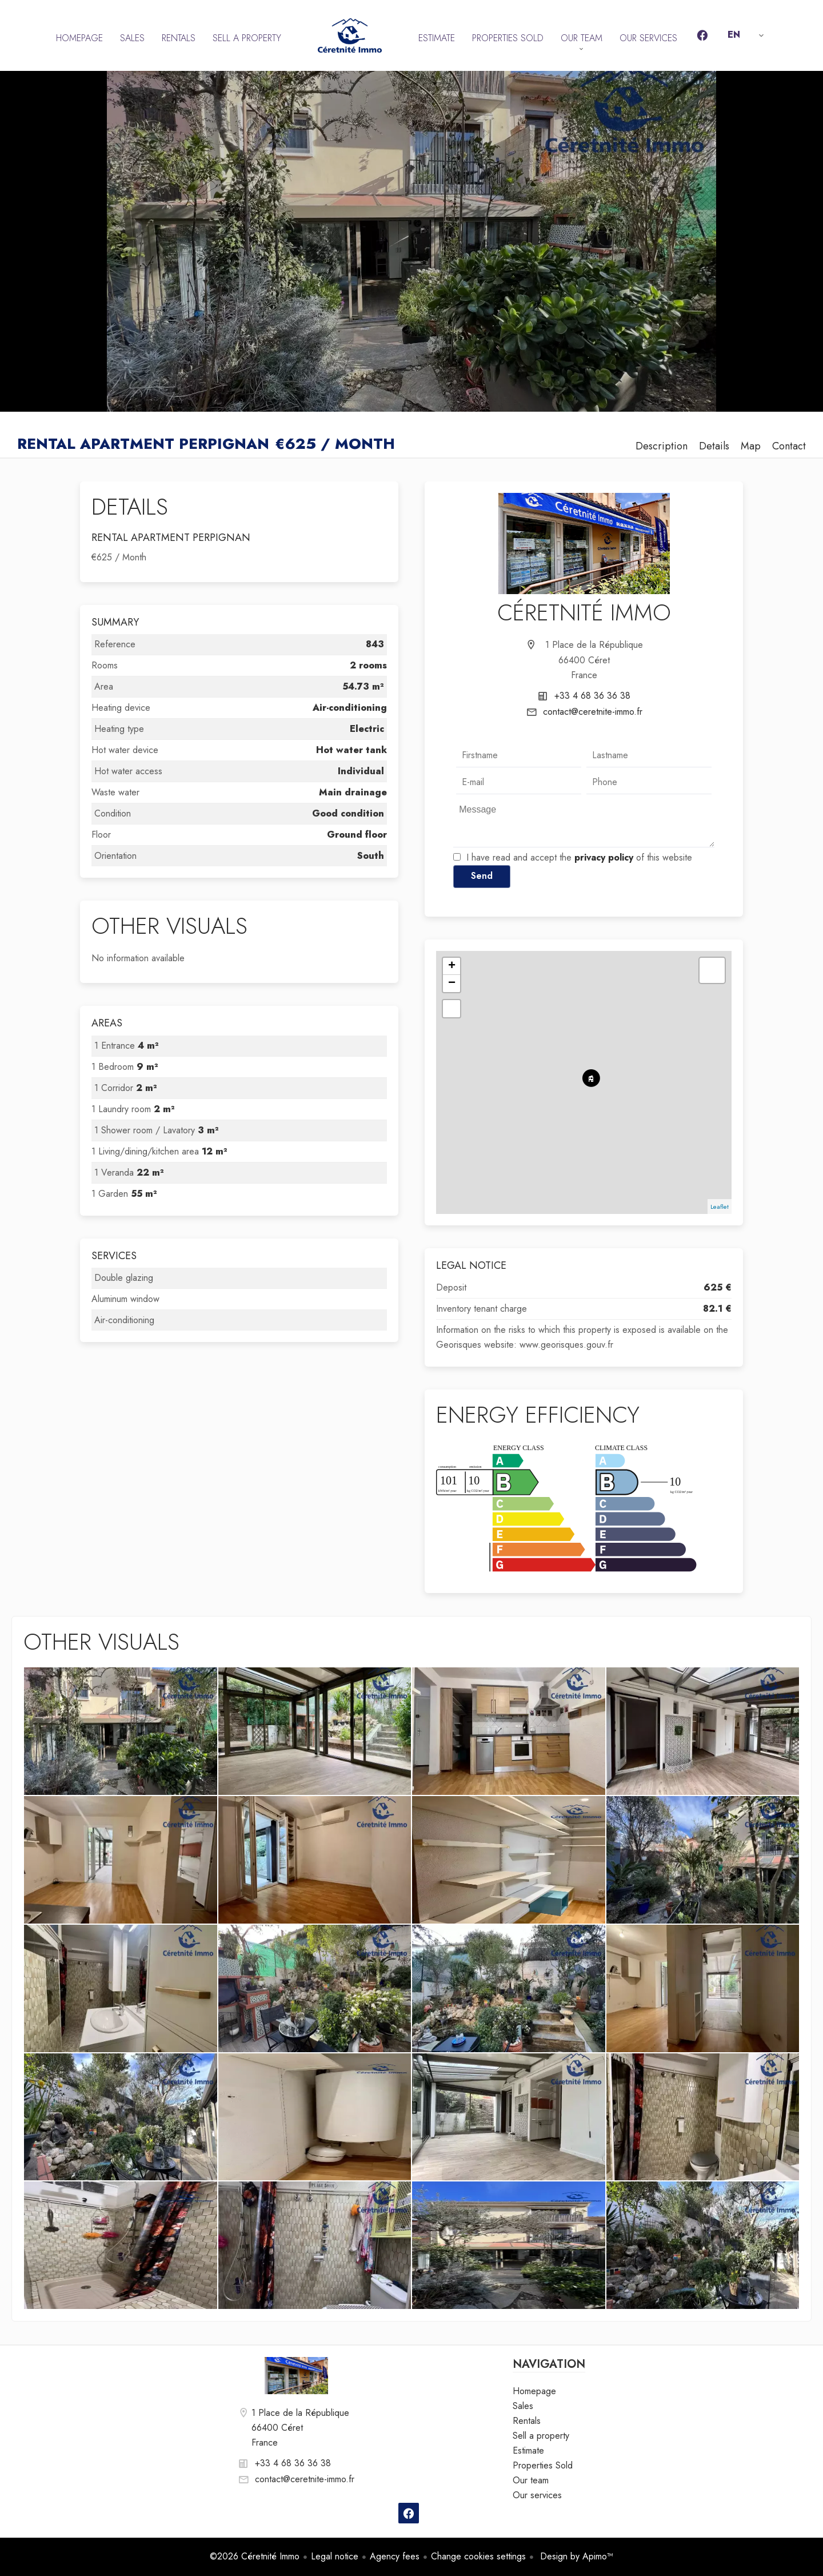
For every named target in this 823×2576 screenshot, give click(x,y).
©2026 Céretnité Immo (254, 2556)
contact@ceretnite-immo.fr (592, 711)
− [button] (452, 983)
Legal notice (334, 2556)
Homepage (350, 35)
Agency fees (395, 2556)
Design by (575, 2556)
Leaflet (719, 1206)
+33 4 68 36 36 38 (592, 695)
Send (482, 875)
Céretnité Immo (584, 612)
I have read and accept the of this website (579, 857)
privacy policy (603, 857)
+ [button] (452, 966)
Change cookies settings (478, 2556)
